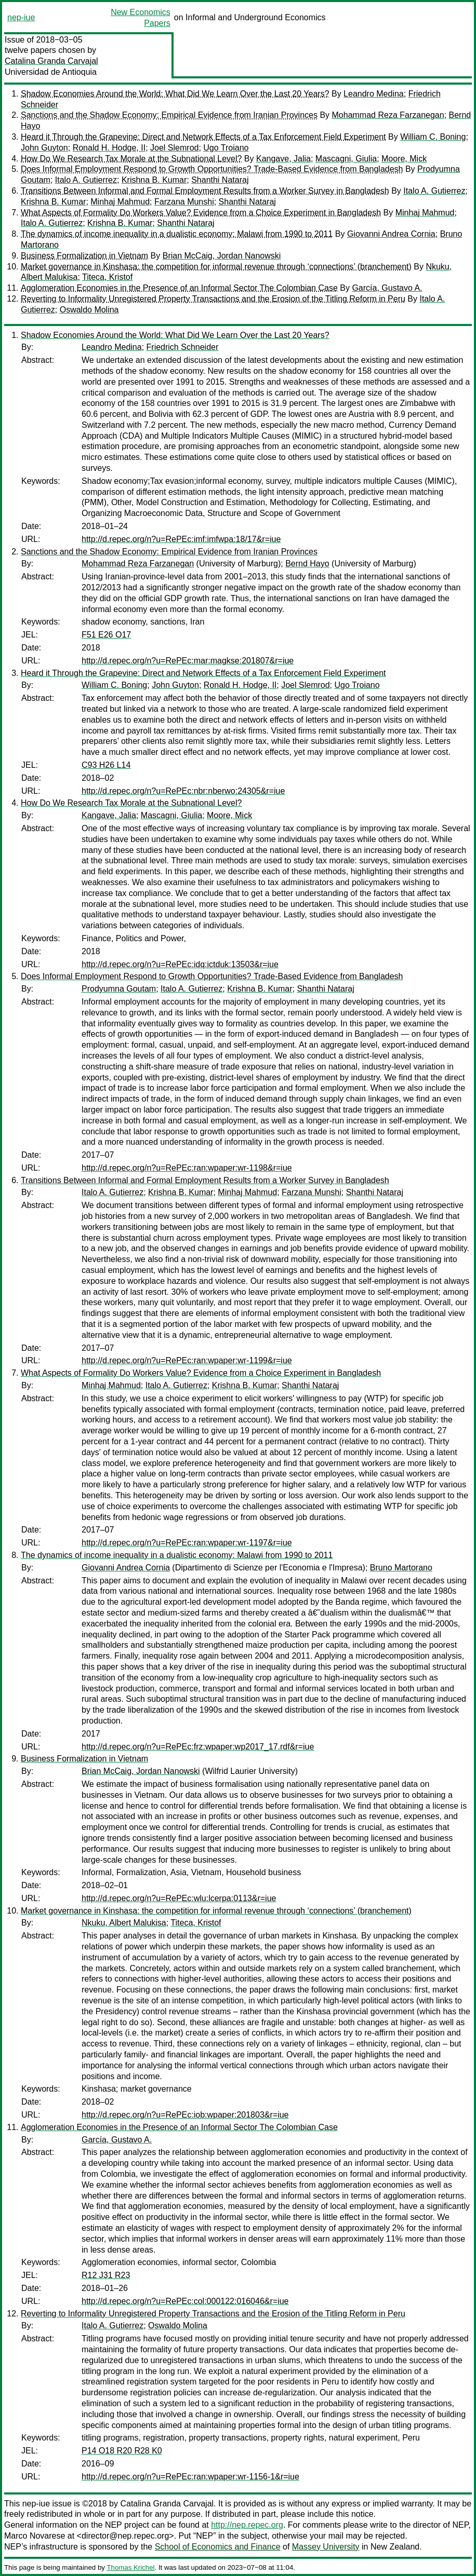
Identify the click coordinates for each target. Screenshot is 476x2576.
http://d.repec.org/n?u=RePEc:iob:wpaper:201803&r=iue (185, 2114)
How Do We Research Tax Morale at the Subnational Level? (131, 158)
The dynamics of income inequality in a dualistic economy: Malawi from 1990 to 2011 (177, 233)
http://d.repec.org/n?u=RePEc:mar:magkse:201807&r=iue (188, 660)
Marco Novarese (34, 2535)
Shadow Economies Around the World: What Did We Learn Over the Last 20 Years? (175, 93)
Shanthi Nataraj (219, 179)
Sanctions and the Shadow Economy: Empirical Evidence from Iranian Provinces (169, 115)
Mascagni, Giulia (346, 158)
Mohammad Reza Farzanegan (388, 115)
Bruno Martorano (401, 1567)
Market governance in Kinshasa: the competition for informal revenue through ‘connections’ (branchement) (216, 266)
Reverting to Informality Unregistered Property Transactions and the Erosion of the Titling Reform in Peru (213, 298)
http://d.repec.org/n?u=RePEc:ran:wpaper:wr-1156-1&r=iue (190, 2476)
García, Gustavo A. (387, 287)
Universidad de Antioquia (51, 71)
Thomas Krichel (130, 2567)
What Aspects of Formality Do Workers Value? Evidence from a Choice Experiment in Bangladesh (201, 212)
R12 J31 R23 (106, 2275)
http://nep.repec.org (247, 2524)
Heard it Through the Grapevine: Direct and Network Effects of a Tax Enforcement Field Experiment (203, 136)
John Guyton (44, 147)
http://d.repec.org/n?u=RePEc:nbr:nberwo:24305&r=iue (183, 791)
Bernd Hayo (307, 563)
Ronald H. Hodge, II (109, 147)
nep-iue (21, 17)
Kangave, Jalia (283, 158)
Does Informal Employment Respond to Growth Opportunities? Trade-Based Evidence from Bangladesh (212, 169)
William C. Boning (433, 136)
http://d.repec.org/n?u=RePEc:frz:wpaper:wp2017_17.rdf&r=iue (198, 1746)
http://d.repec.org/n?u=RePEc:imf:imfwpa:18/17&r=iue (181, 539)
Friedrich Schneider (183, 347)
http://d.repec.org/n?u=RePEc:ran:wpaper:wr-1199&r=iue (187, 1360)
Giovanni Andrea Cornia (391, 233)
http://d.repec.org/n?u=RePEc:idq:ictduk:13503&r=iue (180, 964)
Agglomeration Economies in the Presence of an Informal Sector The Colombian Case (179, 287)
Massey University (326, 2546)
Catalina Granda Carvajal (51, 61)
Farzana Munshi (184, 201)
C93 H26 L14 (106, 765)
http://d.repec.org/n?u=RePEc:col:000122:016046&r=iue (185, 2301)
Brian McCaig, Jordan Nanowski (222, 255)
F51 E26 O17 (106, 634)
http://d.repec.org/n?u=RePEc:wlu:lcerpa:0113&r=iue (179, 1898)
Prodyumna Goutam (119, 988)
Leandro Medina (373, 93)
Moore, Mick (404, 158)
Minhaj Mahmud (120, 201)
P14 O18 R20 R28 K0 (122, 2450)
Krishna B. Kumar (154, 179)
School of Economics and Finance (218, 2546)
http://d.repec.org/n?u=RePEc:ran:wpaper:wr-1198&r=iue (187, 1167)
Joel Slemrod (174, 147)
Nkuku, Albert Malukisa (124, 1922)
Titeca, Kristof (107, 277)
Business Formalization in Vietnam (84, 255)
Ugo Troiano (225, 147)
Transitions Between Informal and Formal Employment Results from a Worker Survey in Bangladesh (205, 190)
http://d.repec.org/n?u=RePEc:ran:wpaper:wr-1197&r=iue (187, 1542)
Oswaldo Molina (89, 309)
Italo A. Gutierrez (86, 179)
